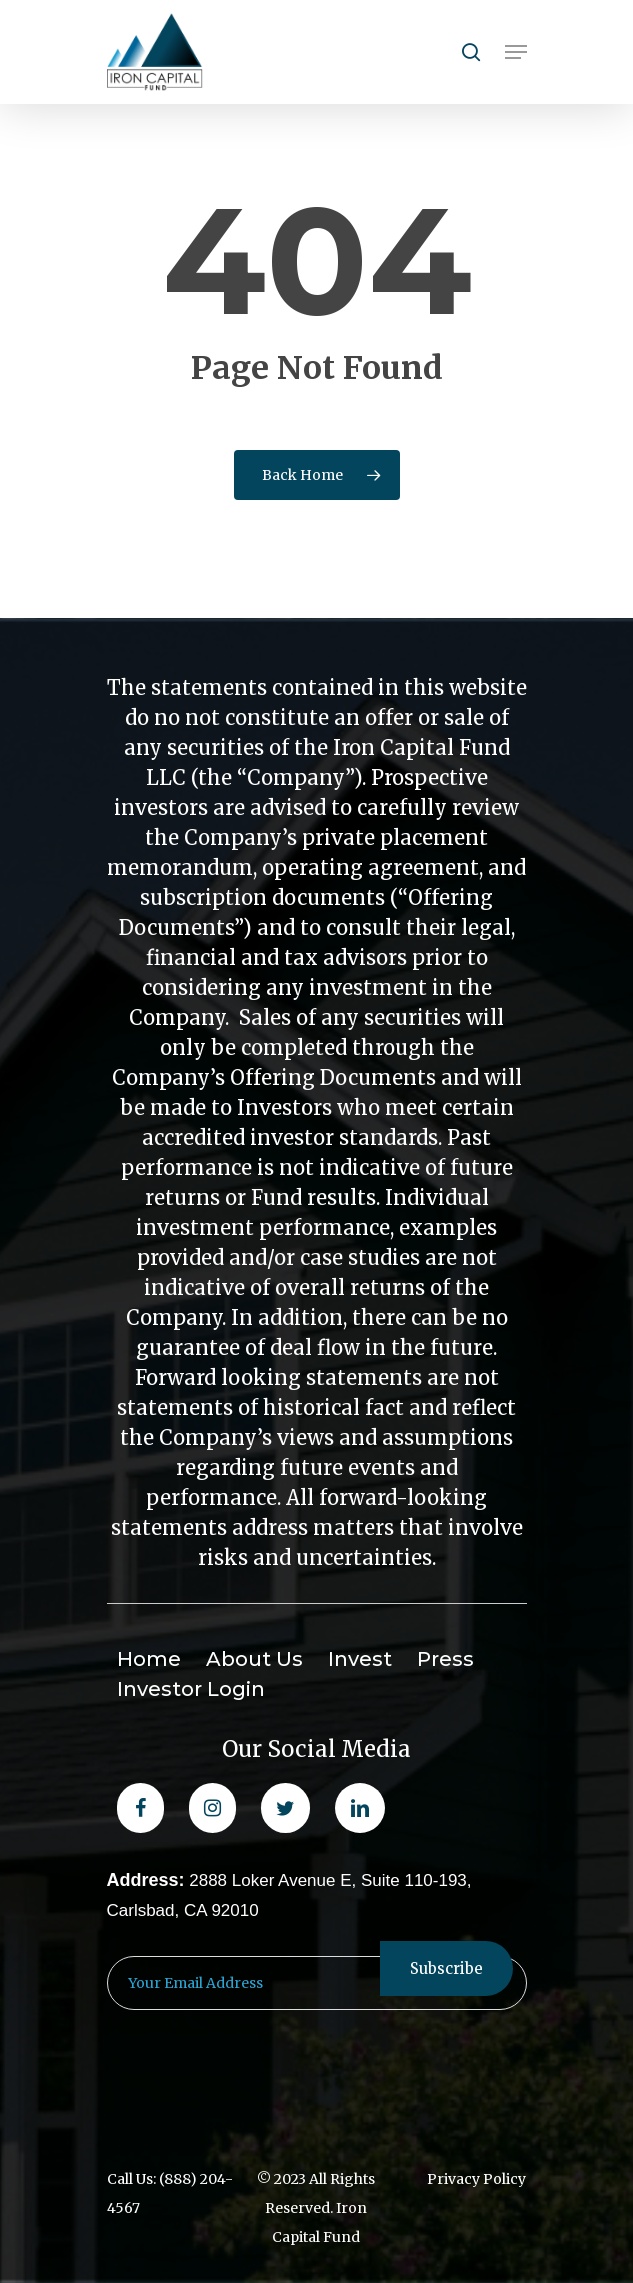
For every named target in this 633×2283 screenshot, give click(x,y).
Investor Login (191, 1689)
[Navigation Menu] (516, 52)
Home (149, 1659)
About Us (254, 1659)
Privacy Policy (476, 2179)
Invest (360, 1659)
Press (445, 1659)
